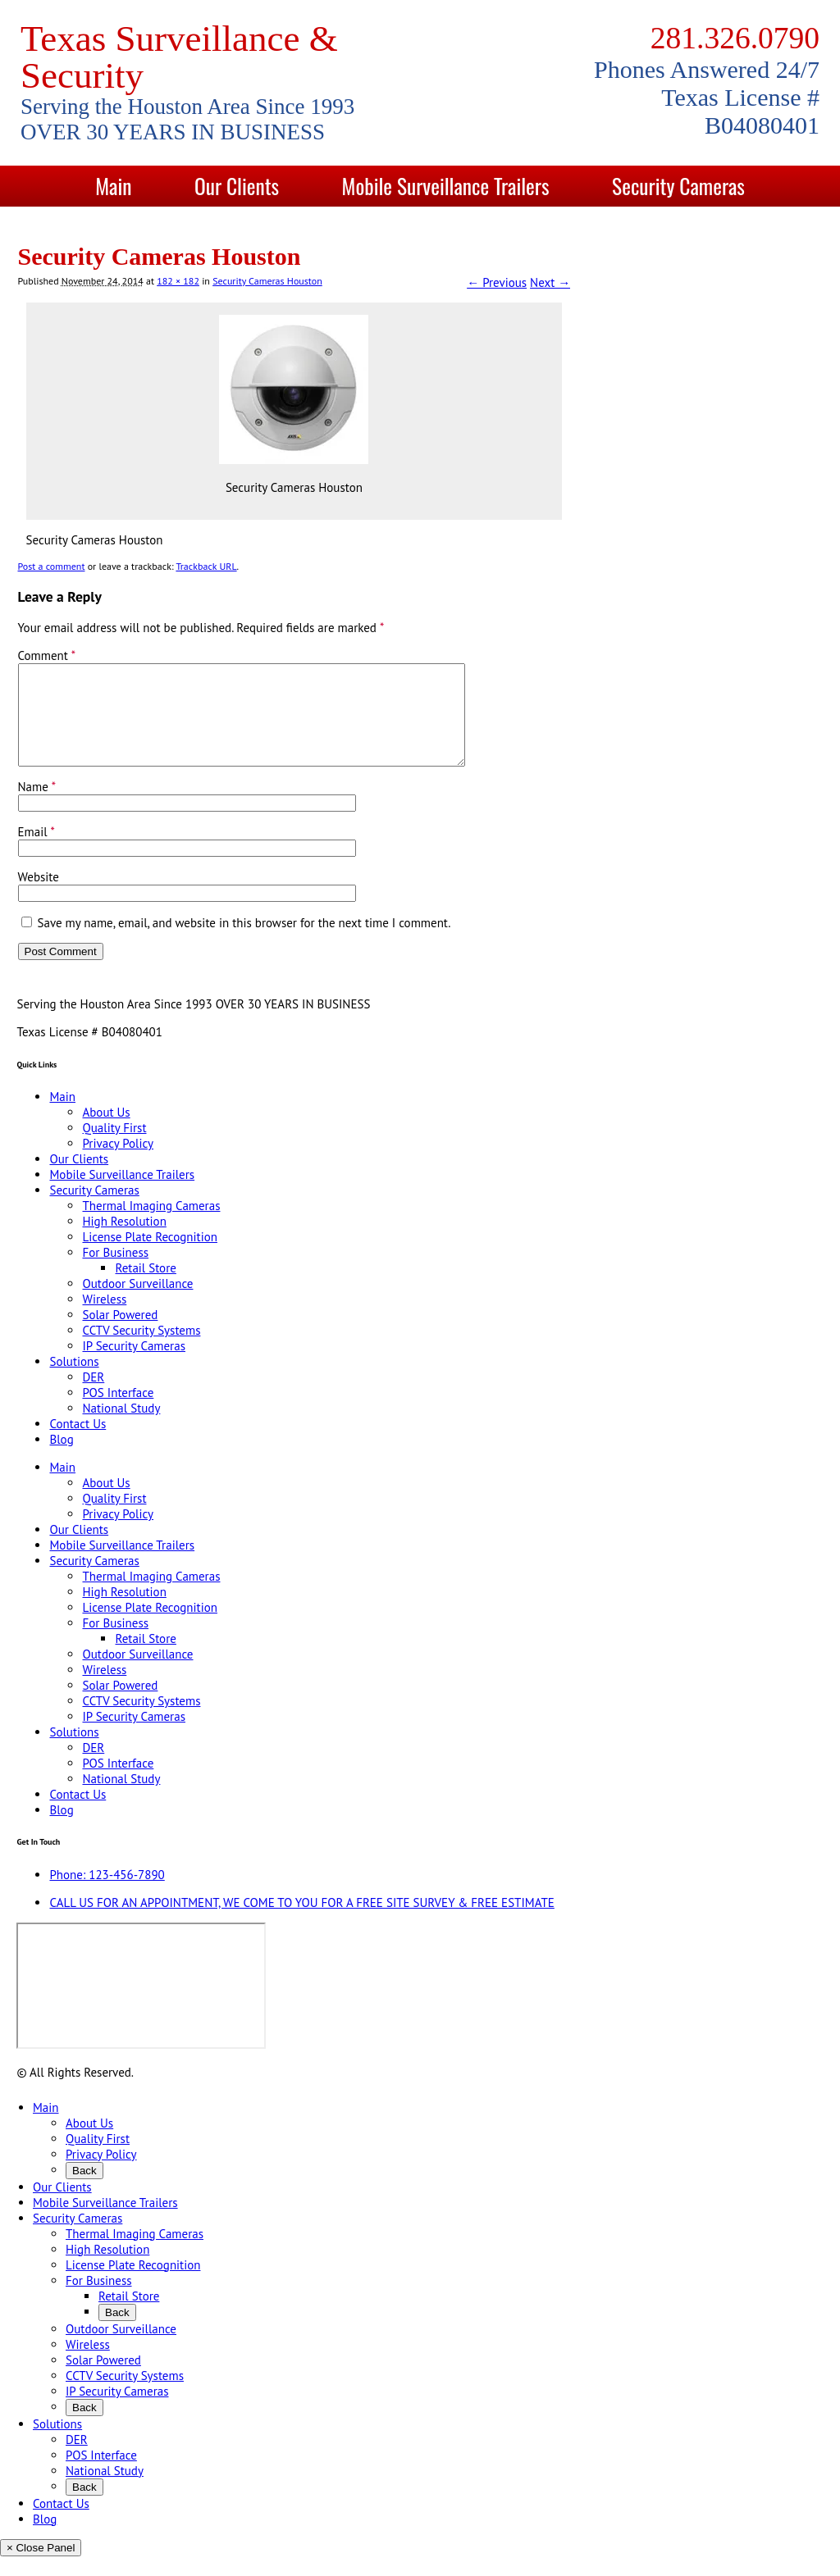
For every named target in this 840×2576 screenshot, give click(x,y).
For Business (115, 1272)
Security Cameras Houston (267, 281)
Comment (47, 655)
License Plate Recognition (149, 1256)
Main (113, 186)
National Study (121, 1428)
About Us (106, 1132)
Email (36, 851)
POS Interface (117, 1412)
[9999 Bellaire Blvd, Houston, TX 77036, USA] (141, 2005)
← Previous (497, 282)
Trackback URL (206, 566)
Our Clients (236, 186)
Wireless (104, 1319)
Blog (559, 227)
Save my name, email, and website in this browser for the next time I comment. (244, 942)
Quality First (114, 1147)
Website (38, 896)
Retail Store (145, 1287)
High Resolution (124, 1241)
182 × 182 (178, 281)
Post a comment (51, 566)
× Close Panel (41, 2567)
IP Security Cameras (133, 1365)
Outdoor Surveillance (137, 1303)
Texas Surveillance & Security (179, 57)
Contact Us (437, 227)
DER (93, 1396)
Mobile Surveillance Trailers (446, 186)
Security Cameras (678, 186)
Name (37, 806)
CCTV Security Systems (141, 1350)
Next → (550, 282)
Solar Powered (120, 1334)
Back (84, 2190)
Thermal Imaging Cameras (151, 1225)
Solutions (299, 227)
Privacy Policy (117, 1163)
